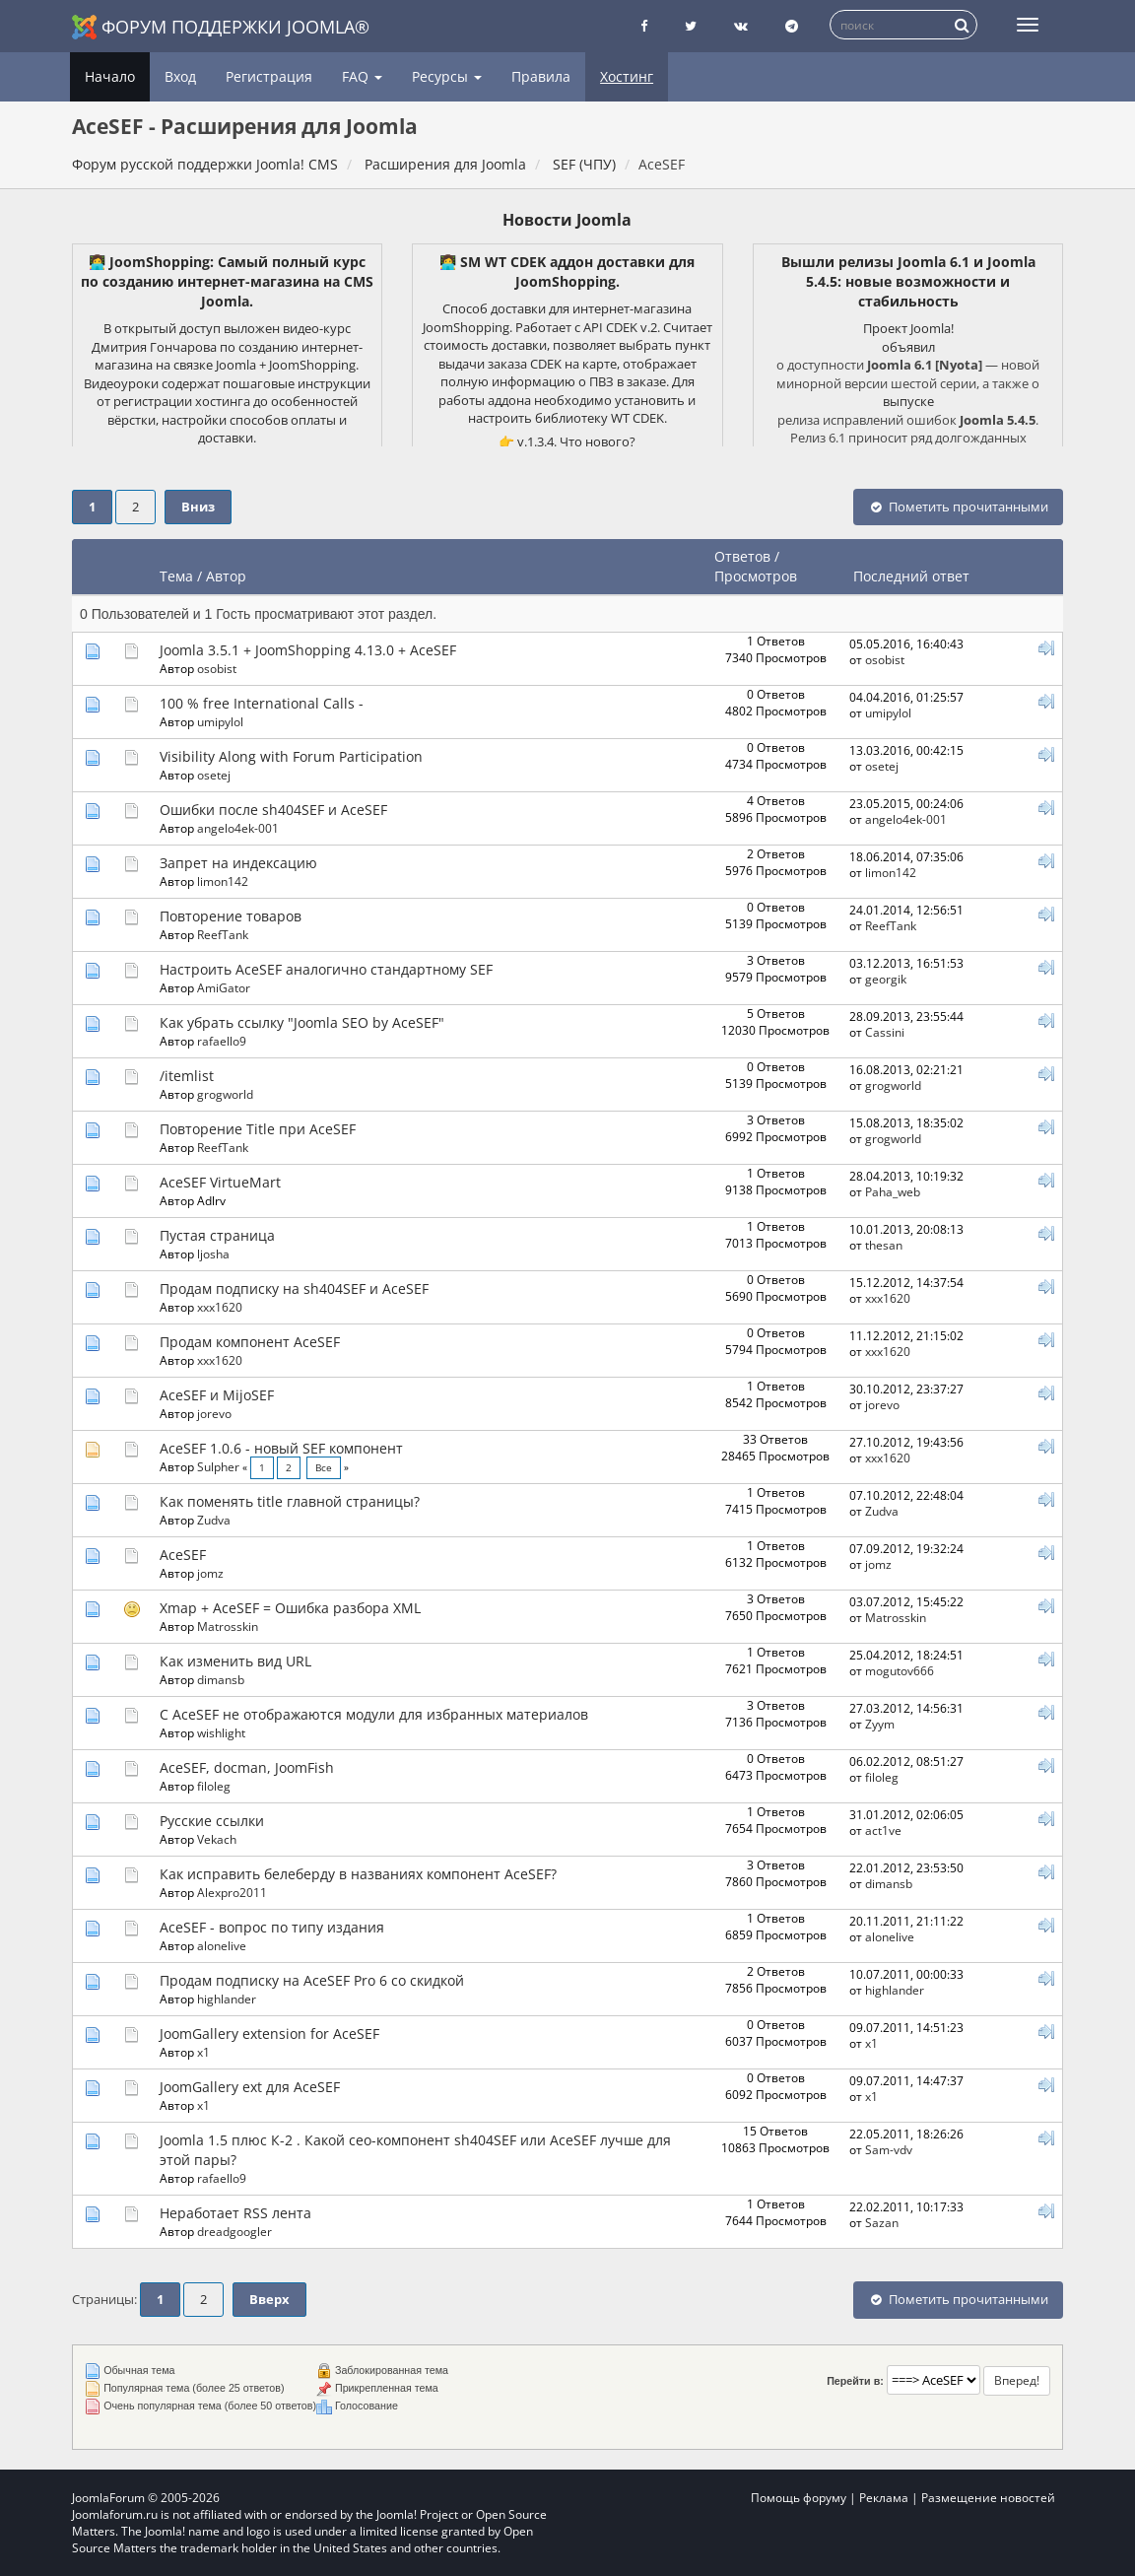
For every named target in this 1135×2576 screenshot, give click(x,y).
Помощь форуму (798, 2497)
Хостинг (626, 76)
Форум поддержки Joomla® (220, 27)
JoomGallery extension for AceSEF (269, 2033)
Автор (226, 576)
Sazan (882, 2222)
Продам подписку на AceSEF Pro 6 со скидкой (312, 1980)
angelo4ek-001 (238, 828)
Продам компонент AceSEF (250, 1341)
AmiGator (223, 987)
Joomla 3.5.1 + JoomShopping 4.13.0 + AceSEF (308, 650)
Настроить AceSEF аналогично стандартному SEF (326, 969)
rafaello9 (221, 1041)
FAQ (362, 76)
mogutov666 (899, 1670)
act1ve (883, 1830)
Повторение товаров (230, 916)
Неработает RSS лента (235, 2212)
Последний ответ (913, 576)
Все (323, 1467)
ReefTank (222, 934)
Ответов (742, 556)
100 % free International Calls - (262, 703)
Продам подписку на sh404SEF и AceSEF (294, 1288)
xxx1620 (219, 1307)
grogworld (225, 1094)
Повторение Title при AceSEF (258, 1128)
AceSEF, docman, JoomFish (247, 1767)
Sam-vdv (888, 2149)
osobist (216, 668)
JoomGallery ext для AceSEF (250, 2086)
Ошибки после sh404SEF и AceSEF (273, 809)
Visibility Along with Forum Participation (291, 756)
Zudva (214, 1519)
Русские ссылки (212, 1820)
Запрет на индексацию (238, 862)
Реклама (883, 2497)
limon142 (222, 881)
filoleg (214, 1786)
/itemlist (187, 1075)
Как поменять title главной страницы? (290, 1501)
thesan (883, 1245)
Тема (176, 576)
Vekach (216, 1839)
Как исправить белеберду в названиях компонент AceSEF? (358, 1873)
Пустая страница (217, 1235)
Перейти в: (855, 2381)
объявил (908, 347)
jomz (210, 1573)
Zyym (880, 1723)
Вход (180, 76)
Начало (110, 76)
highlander (226, 1998)
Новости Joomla (567, 220)
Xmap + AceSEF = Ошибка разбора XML (290, 1607)
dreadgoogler (234, 2231)
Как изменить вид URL (235, 1661)
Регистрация (269, 76)
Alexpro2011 (232, 1892)
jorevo (214, 1413)
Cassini (884, 1032)
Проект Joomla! (908, 328)
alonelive (221, 1945)
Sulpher (218, 1466)
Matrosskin (227, 1626)
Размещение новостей (988, 2497)
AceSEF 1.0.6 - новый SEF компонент (281, 1448)
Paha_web (892, 1191)
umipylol (220, 721)
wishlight (221, 1732)
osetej (214, 774)
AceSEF (183, 1554)
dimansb (220, 1679)
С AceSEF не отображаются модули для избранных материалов (374, 1714)
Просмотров (755, 576)
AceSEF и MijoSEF (217, 1395)
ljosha (213, 1253)
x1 (203, 2052)
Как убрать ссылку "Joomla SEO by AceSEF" (302, 1022)
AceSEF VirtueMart (220, 1182)
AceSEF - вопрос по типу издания (272, 1927)
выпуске (908, 401)
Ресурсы (447, 76)
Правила (540, 76)
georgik (885, 978)
